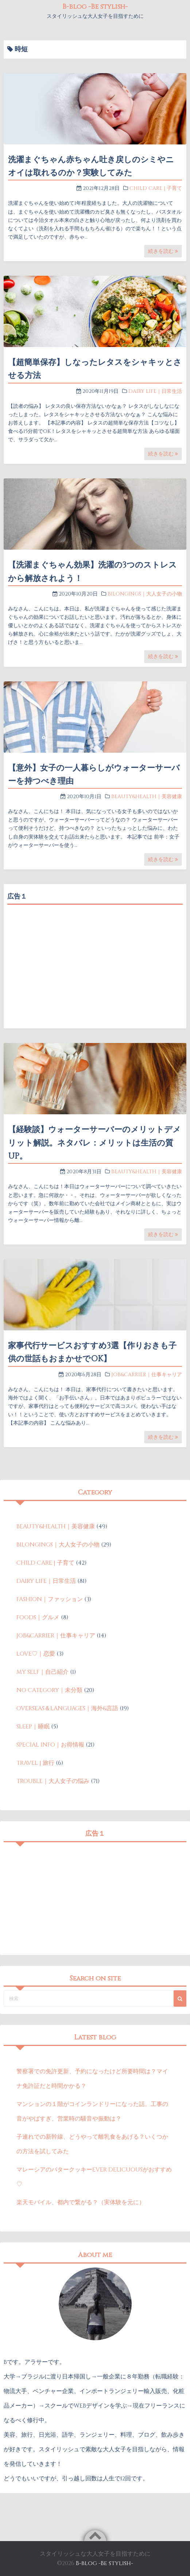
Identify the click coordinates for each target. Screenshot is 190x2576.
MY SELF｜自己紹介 (42, 1672)
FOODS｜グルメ (37, 1617)
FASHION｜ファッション (49, 1599)
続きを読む (163, 251)
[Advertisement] (95, 959)
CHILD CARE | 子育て (155, 188)
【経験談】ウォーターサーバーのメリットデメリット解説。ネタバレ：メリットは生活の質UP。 (94, 1143)
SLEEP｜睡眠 (33, 1727)
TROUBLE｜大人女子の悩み (52, 1781)
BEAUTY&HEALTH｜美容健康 (146, 796)
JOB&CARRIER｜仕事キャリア (146, 1374)
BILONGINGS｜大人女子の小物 (145, 593)
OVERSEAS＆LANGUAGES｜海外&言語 (67, 1708)
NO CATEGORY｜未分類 (49, 1690)
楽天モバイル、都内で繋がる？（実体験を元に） (80, 2202)
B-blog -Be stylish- (95, 6)
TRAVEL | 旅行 (35, 1763)
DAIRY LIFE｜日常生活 (155, 391)
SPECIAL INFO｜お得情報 (50, 1745)
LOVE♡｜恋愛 (35, 1654)
